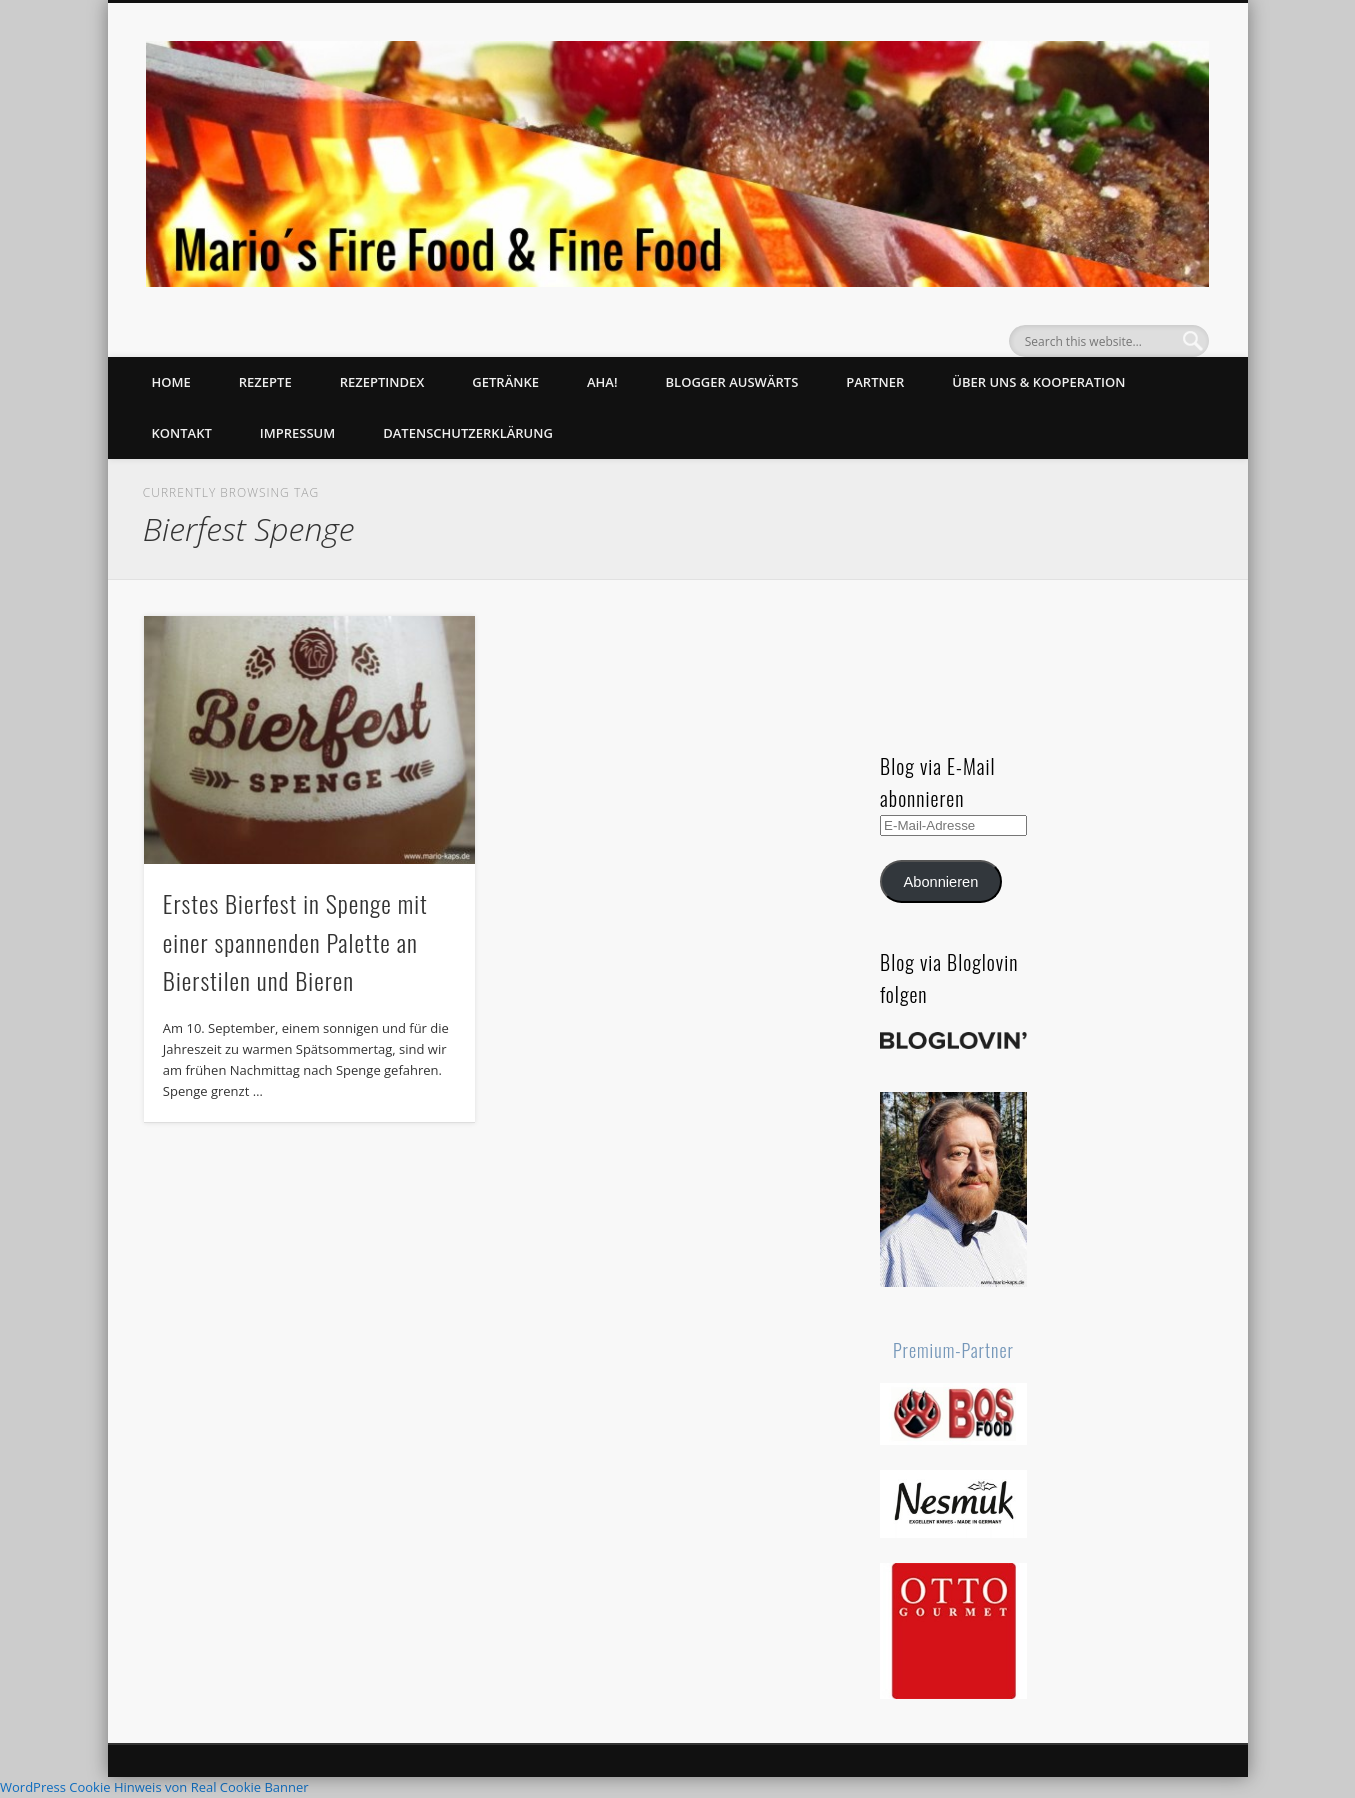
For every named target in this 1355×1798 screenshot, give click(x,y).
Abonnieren (941, 882)
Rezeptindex (382, 382)
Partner (875, 382)
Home (171, 382)
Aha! (602, 382)
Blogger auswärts (732, 382)
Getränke (505, 382)
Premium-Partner (953, 1350)
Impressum (297, 433)
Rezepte (265, 382)
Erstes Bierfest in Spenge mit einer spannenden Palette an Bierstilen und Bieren (295, 942)
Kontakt (182, 433)
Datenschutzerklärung (468, 433)
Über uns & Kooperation (1038, 382)
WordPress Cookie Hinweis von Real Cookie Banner (154, 1787)
